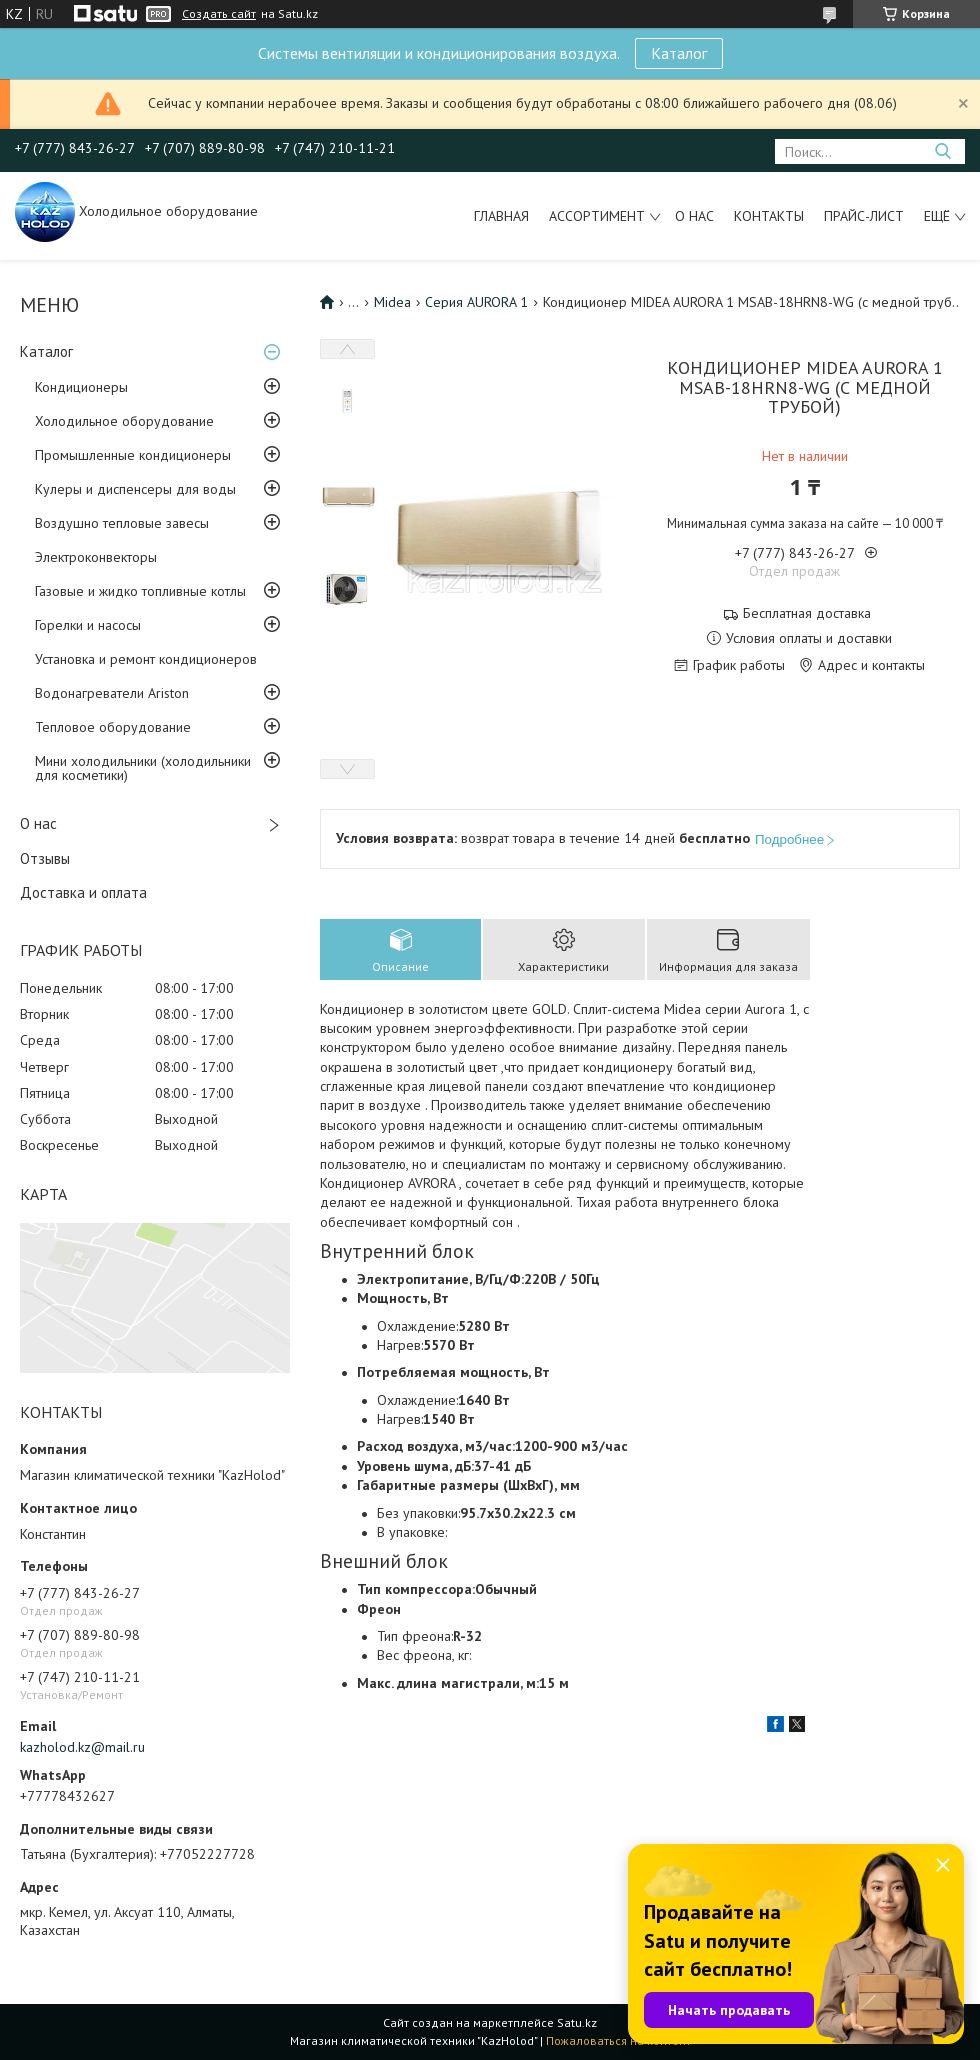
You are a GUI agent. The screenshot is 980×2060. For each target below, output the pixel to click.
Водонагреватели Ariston (112, 693)
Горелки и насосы (88, 625)
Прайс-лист (864, 216)
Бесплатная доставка (807, 613)
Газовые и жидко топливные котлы (140, 591)
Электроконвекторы (96, 557)
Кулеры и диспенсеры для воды (135, 489)
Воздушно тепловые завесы (122, 523)
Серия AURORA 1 (476, 302)
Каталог (679, 53)
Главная (501, 216)
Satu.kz (577, 2022)
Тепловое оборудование (113, 727)
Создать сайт (219, 14)
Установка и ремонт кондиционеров (146, 659)
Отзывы (45, 858)
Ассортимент (597, 216)
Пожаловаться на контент (618, 2040)
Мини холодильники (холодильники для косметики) (143, 768)
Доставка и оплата (83, 892)
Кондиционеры (81, 387)
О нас (694, 216)
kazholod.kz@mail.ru (82, 1747)
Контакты (769, 216)
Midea (392, 302)
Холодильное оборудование (124, 421)
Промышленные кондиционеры (133, 455)
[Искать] (942, 151)
